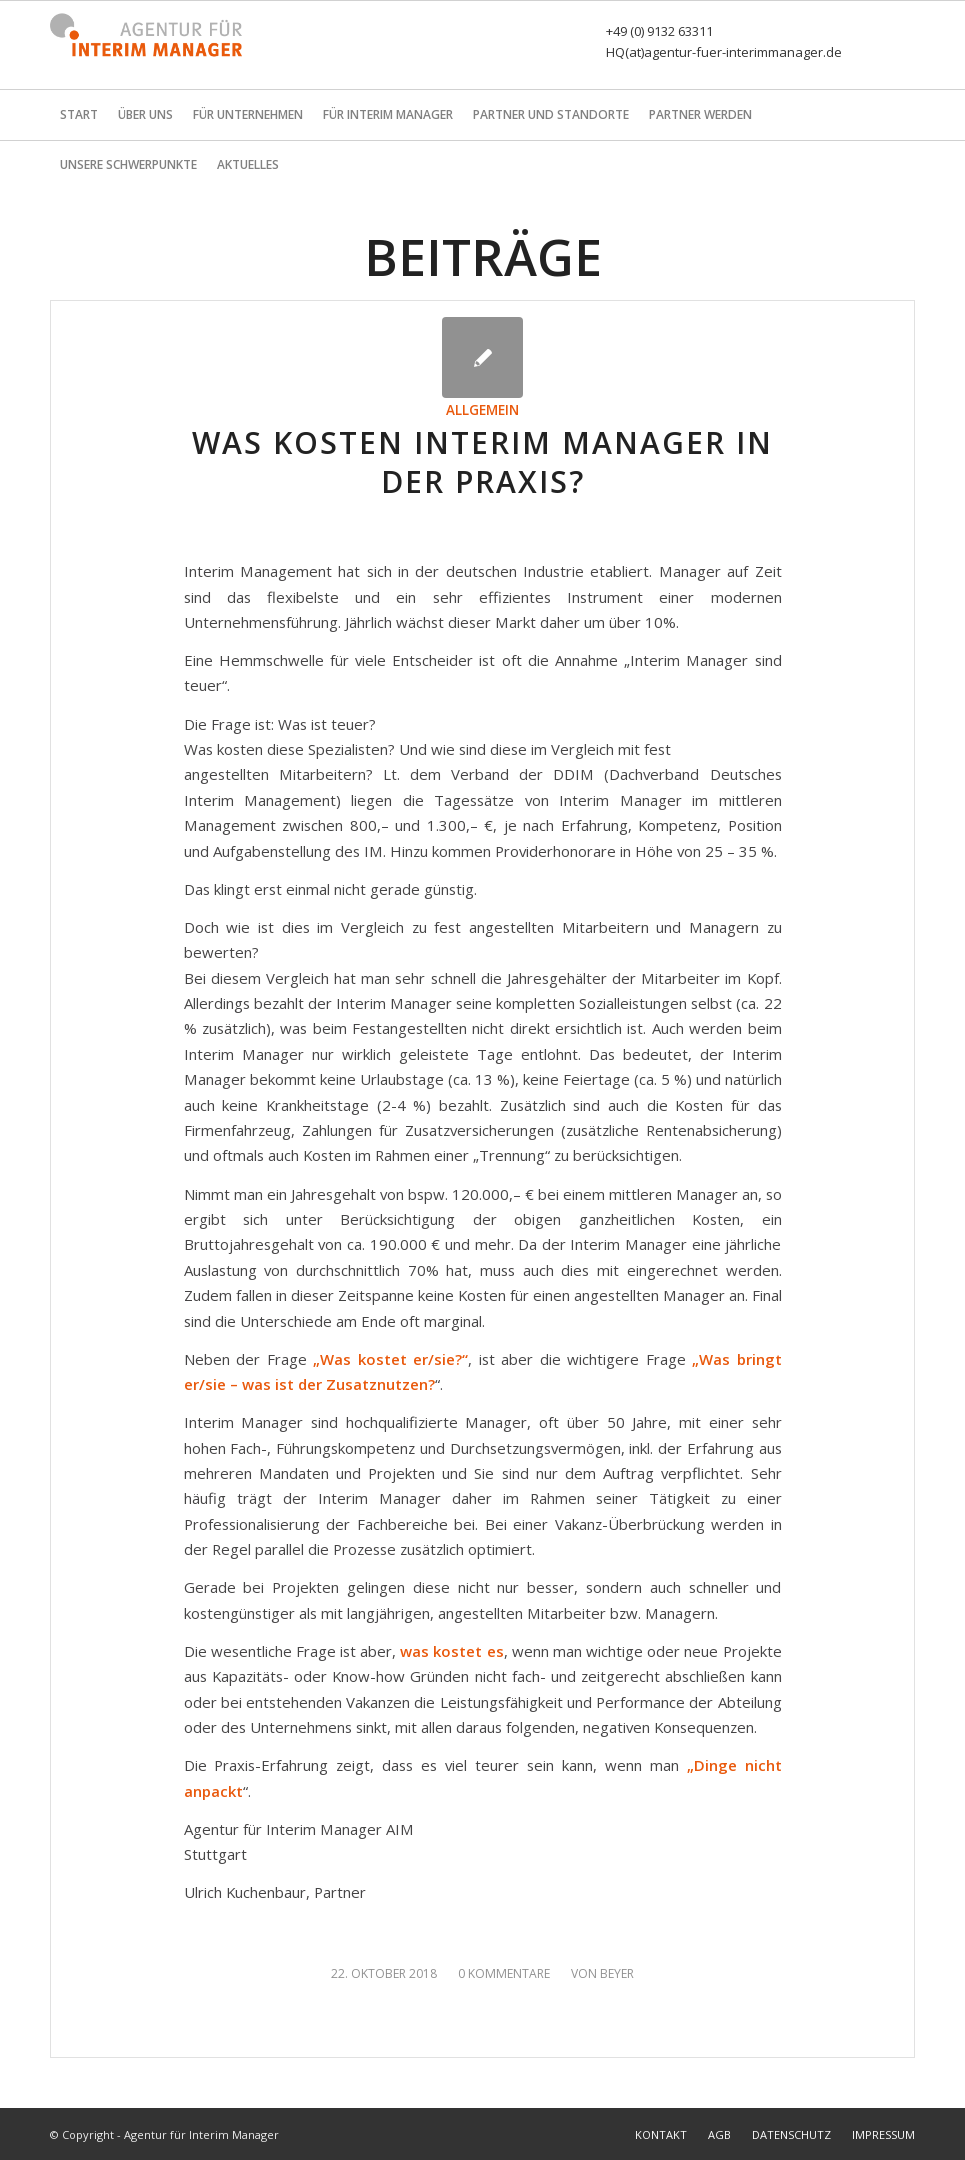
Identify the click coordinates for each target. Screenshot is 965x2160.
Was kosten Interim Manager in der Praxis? (482, 462)
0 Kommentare (504, 1973)
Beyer (617, 1973)
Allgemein (482, 410)
